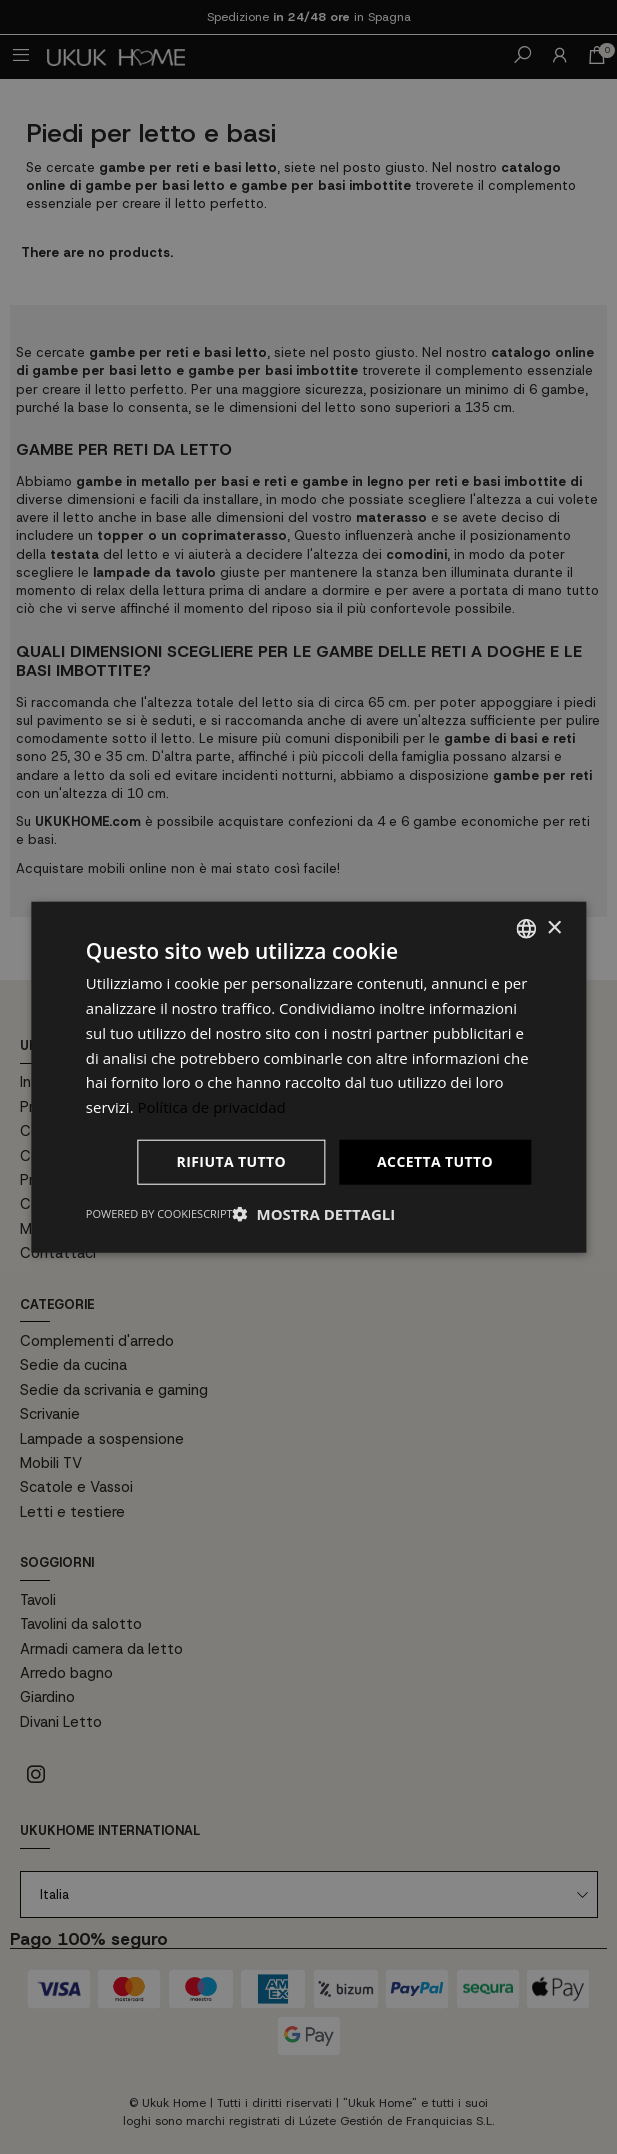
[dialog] (308, 1077)
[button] (314, 1213)
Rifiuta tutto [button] (231, 1161)
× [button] (553, 927)
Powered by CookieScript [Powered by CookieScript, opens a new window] (159, 1212)
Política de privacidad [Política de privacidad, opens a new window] (212, 1107)
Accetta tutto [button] (435, 1161)
